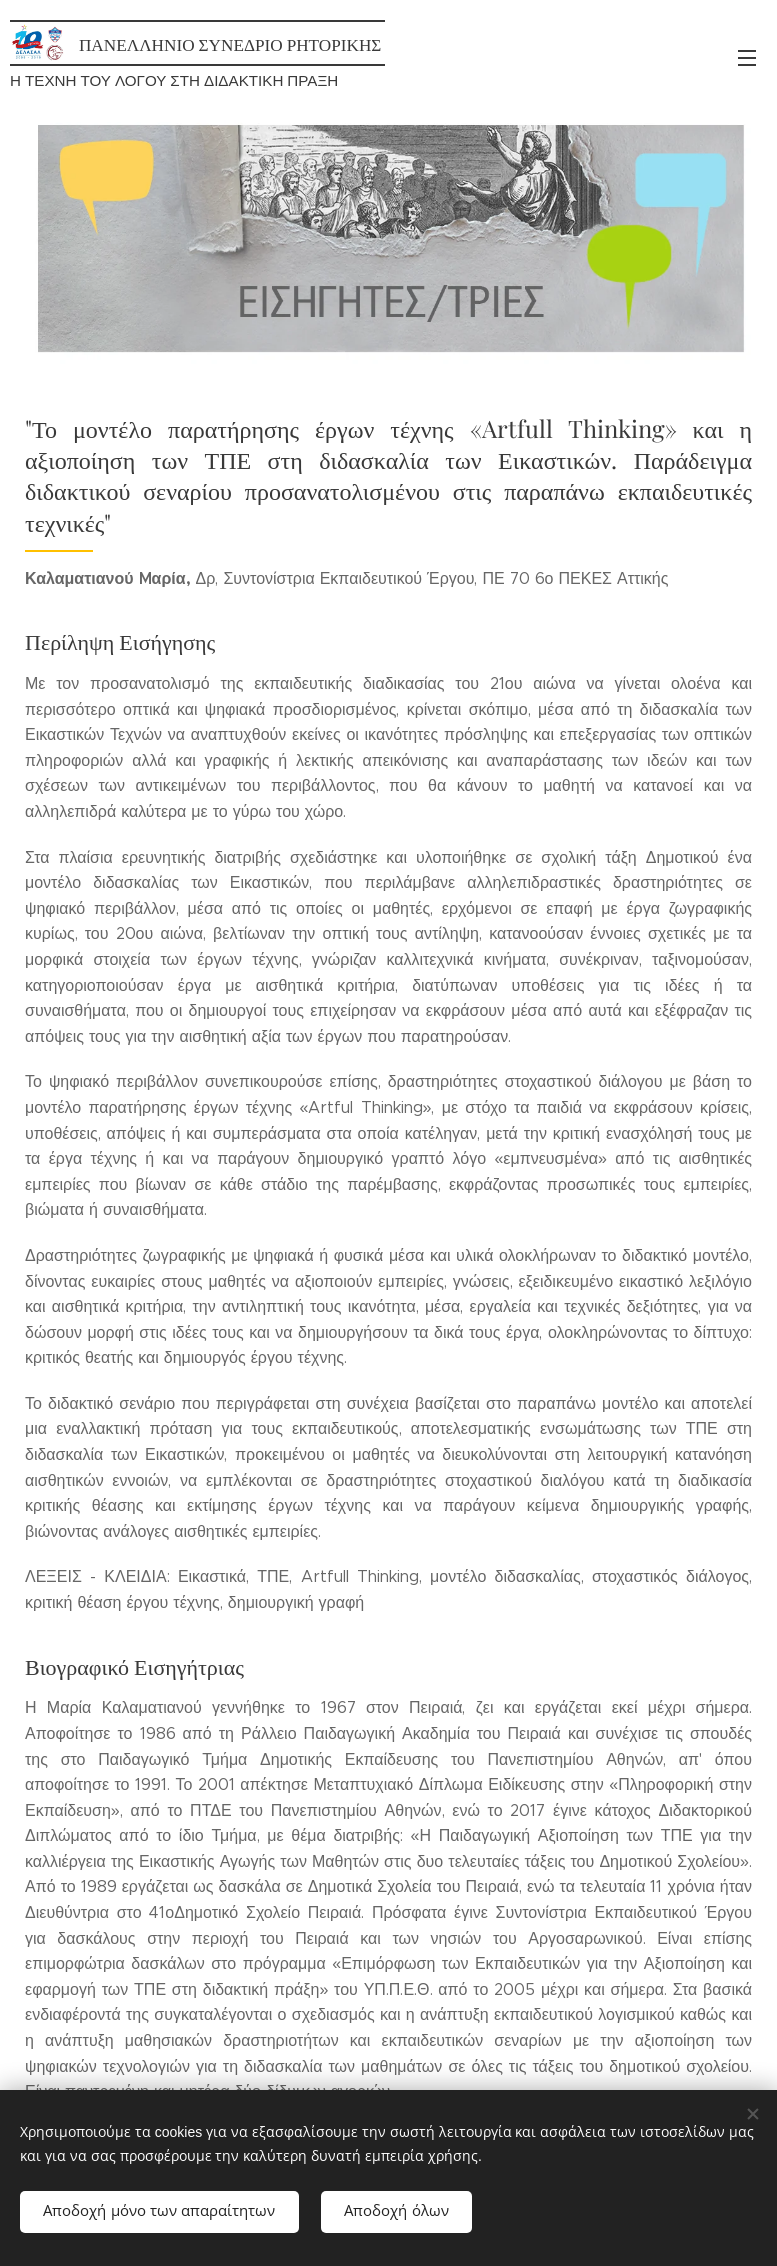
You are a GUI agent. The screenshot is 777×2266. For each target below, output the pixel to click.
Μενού (747, 58)
